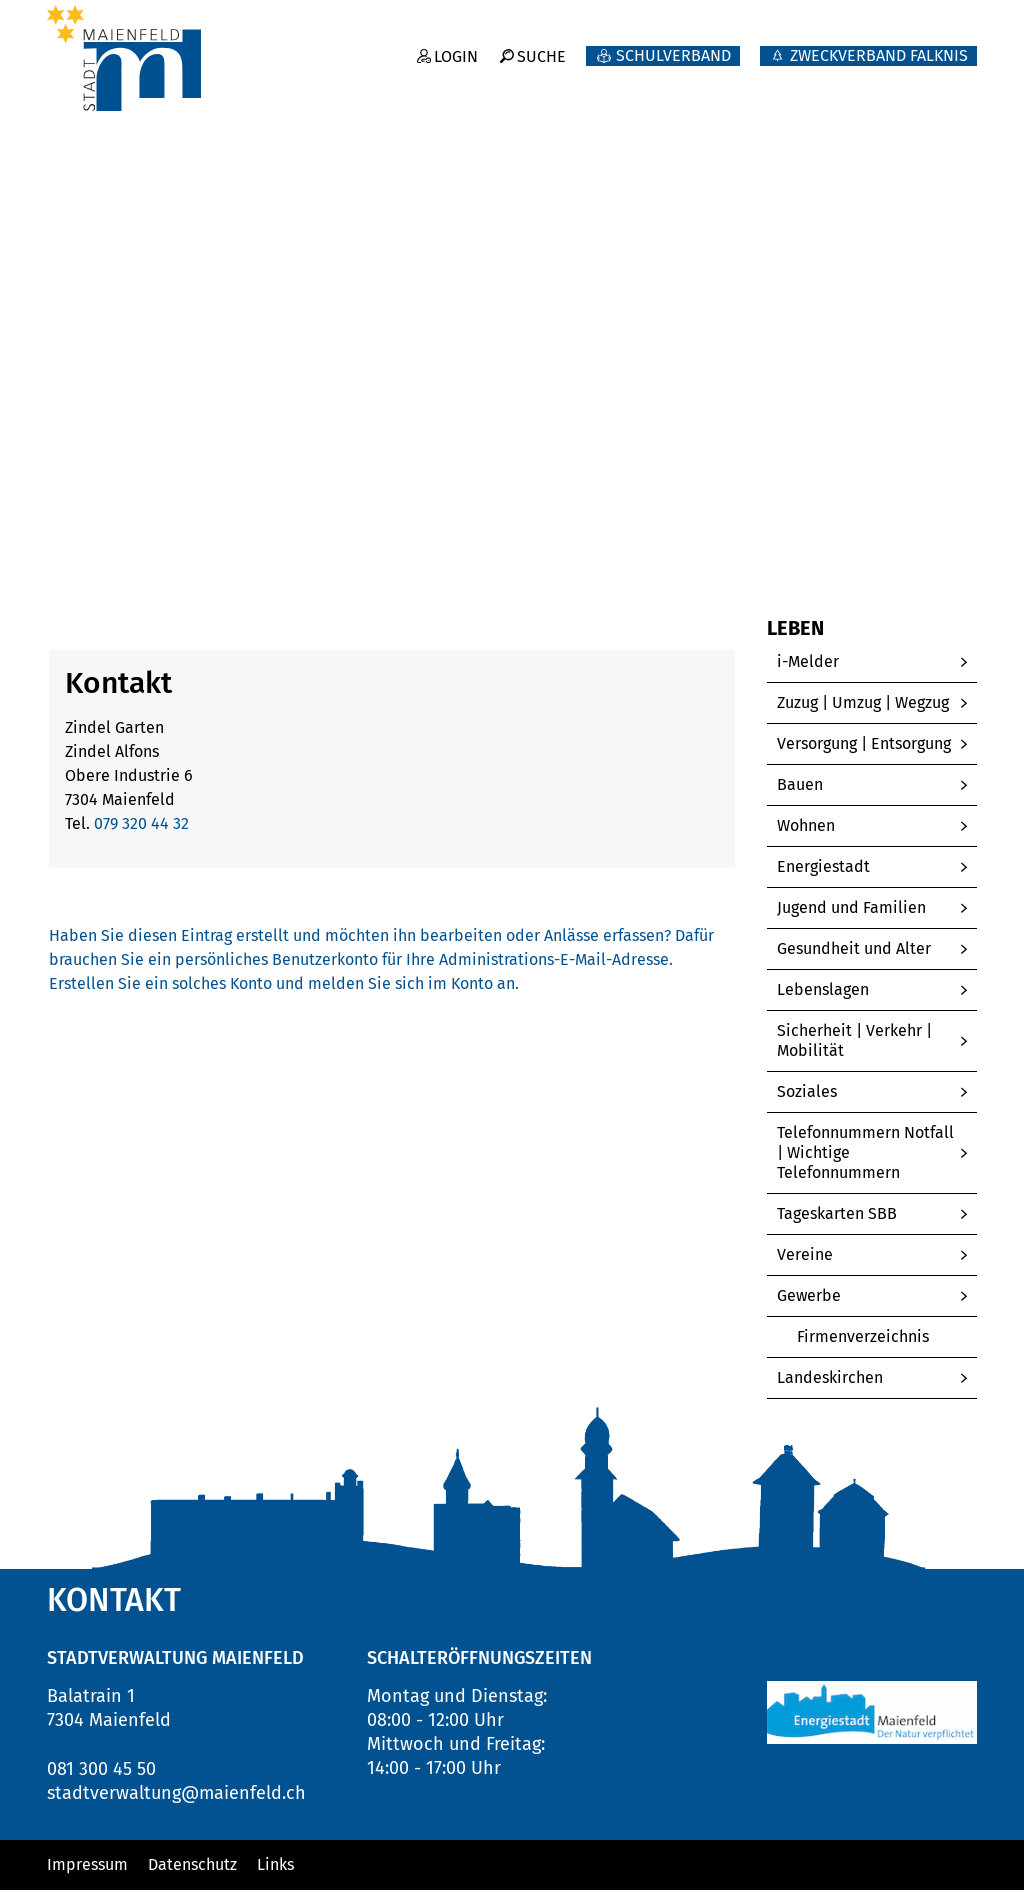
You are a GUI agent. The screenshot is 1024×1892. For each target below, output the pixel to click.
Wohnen (806, 827)
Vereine (805, 1256)
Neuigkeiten (556, 81)
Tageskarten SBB (837, 1215)
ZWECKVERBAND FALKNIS (879, 45)
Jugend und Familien (851, 909)
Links (275, 1866)
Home (68, 542)
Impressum (87, 1866)
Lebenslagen (823, 991)
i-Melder (808, 663)
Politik (690, 81)
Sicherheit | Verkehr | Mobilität (854, 1042)
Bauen (800, 786)
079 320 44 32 (141, 825)
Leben (949, 81)
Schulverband (673, 45)
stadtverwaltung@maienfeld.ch (176, 1795)
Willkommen (394, 81)
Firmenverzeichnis (887, 1338)
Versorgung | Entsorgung (864, 745)
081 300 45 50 (101, 1771)
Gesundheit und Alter (854, 950)
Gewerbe (809, 1297)
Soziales (807, 1093)
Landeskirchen (830, 1379)
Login (455, 45)
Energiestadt (823, 868)
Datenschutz (192, 1866)
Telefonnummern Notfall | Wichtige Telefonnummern (865, 1154)
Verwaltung (820, 81)
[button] (170, 543)
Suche (541, 45)
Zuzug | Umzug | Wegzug (863, 704)
